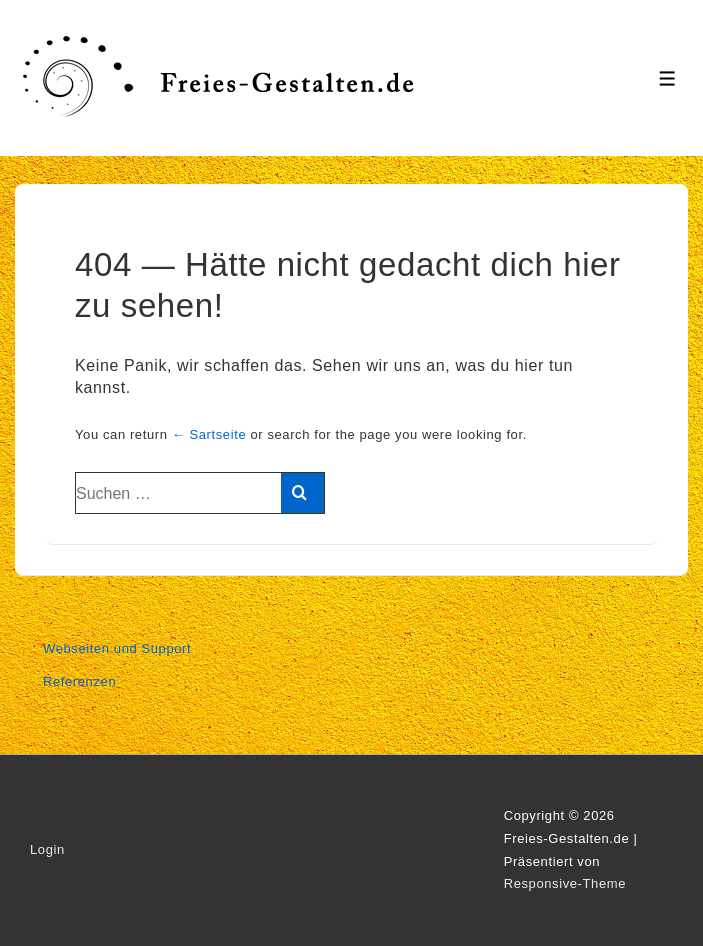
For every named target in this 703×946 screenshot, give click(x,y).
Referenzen (79, 681)
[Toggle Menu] (667, 78)
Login (47, 849)
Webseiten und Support (117, 648)
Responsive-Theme (565, 883)
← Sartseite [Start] (209, 434)
